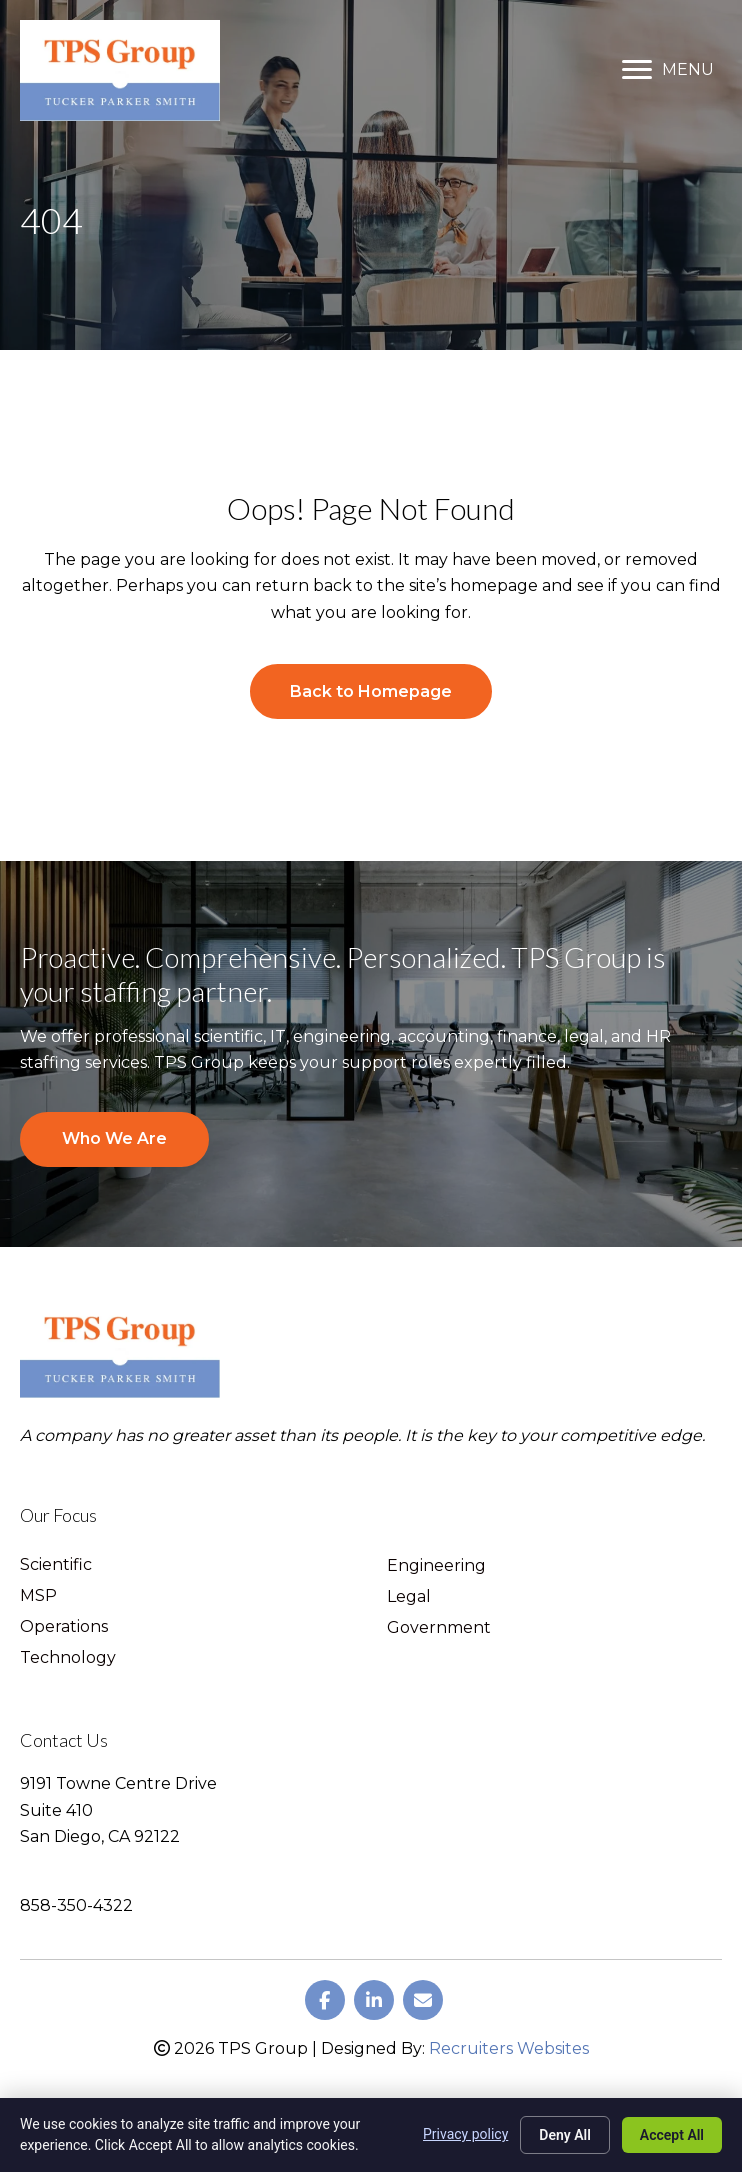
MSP (38, 1596)
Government (439, 1628)
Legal (409, 1597)
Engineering (436, 1566)
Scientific (56, 1565)
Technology (68, 1658)
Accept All (672, 2135)
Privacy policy (465, 2134)
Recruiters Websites (509, 2048)
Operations (64, 1627)
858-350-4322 (76, 1905)
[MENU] (668, 70)
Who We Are (114, 1138)
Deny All (565, 2135)
